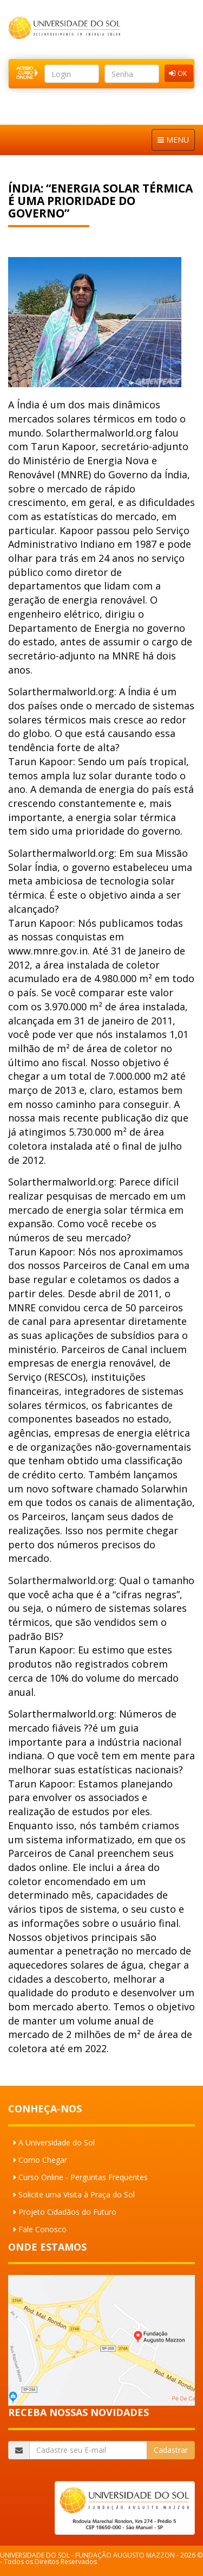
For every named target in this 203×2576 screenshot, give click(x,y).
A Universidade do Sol (56, 2142)
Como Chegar (42, 2160)
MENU (173, 139)
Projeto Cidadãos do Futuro (67, 2212)
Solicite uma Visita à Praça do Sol (76, 2194)
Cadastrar (171, 2450)
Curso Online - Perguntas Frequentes (83, 2177)
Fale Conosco (42, 2229)
